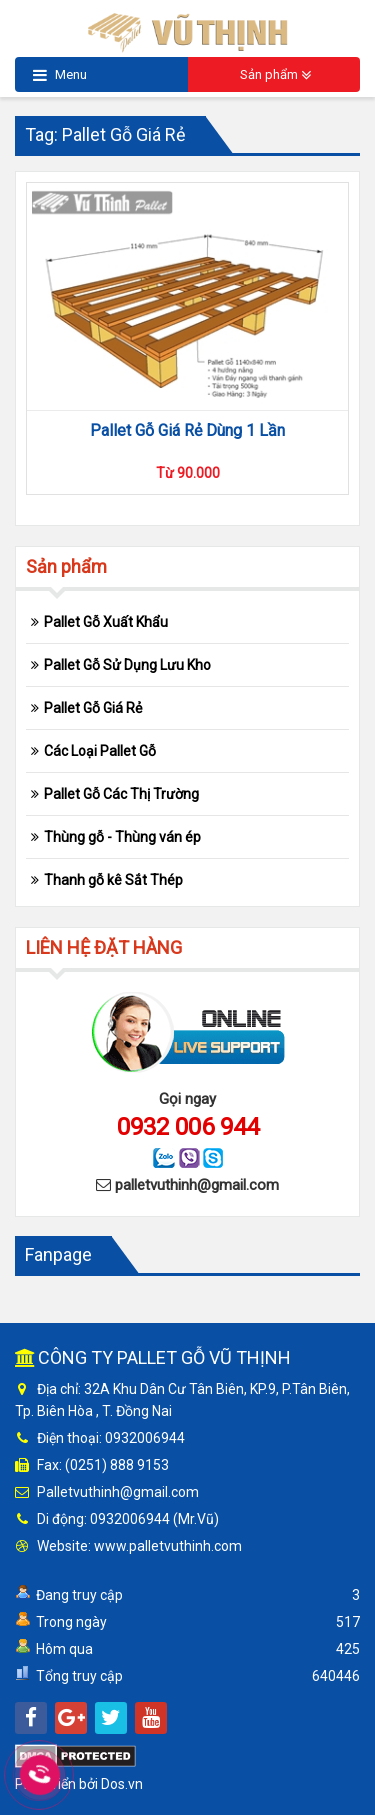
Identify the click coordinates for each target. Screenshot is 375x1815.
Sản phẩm (275, 75)
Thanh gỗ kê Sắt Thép (113, 880)
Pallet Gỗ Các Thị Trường (121, 794)
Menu (60, 75)
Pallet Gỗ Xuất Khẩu (106, 622)
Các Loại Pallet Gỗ (100, 751)
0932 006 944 (188, 1127)
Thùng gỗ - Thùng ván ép (122, 837)
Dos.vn (122, 1784)
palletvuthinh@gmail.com (197, 1185)
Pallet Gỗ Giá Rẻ (93, 708)
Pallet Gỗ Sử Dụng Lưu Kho (127, 665)
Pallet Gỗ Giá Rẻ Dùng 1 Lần (187, 430)
